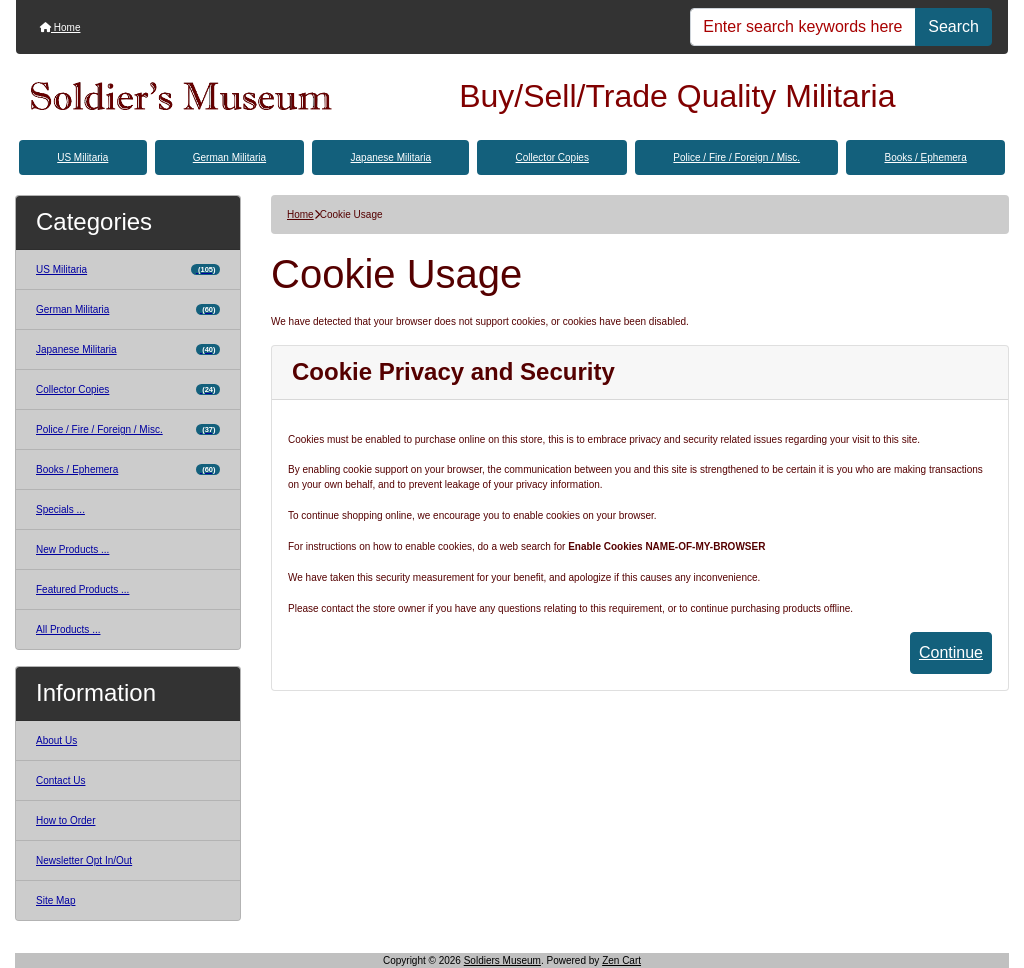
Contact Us (60, 780)
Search (953, 26)
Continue (951, 652)
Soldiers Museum (502, 960)
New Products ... (72, 549)
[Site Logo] (181, 96)
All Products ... (68, 629)
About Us (56, 740)
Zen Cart (621, 960)
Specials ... (60, 509)
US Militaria (82, 157)
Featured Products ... (82, 589)
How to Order (65, 820)
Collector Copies (552, 157)
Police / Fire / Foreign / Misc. (736, 157)
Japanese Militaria (391, 157)
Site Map (55, 900)
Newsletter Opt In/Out (84, 860)
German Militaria (229, 157)
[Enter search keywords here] (803, 27)
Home (60, 27)
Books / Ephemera (925, 157)
